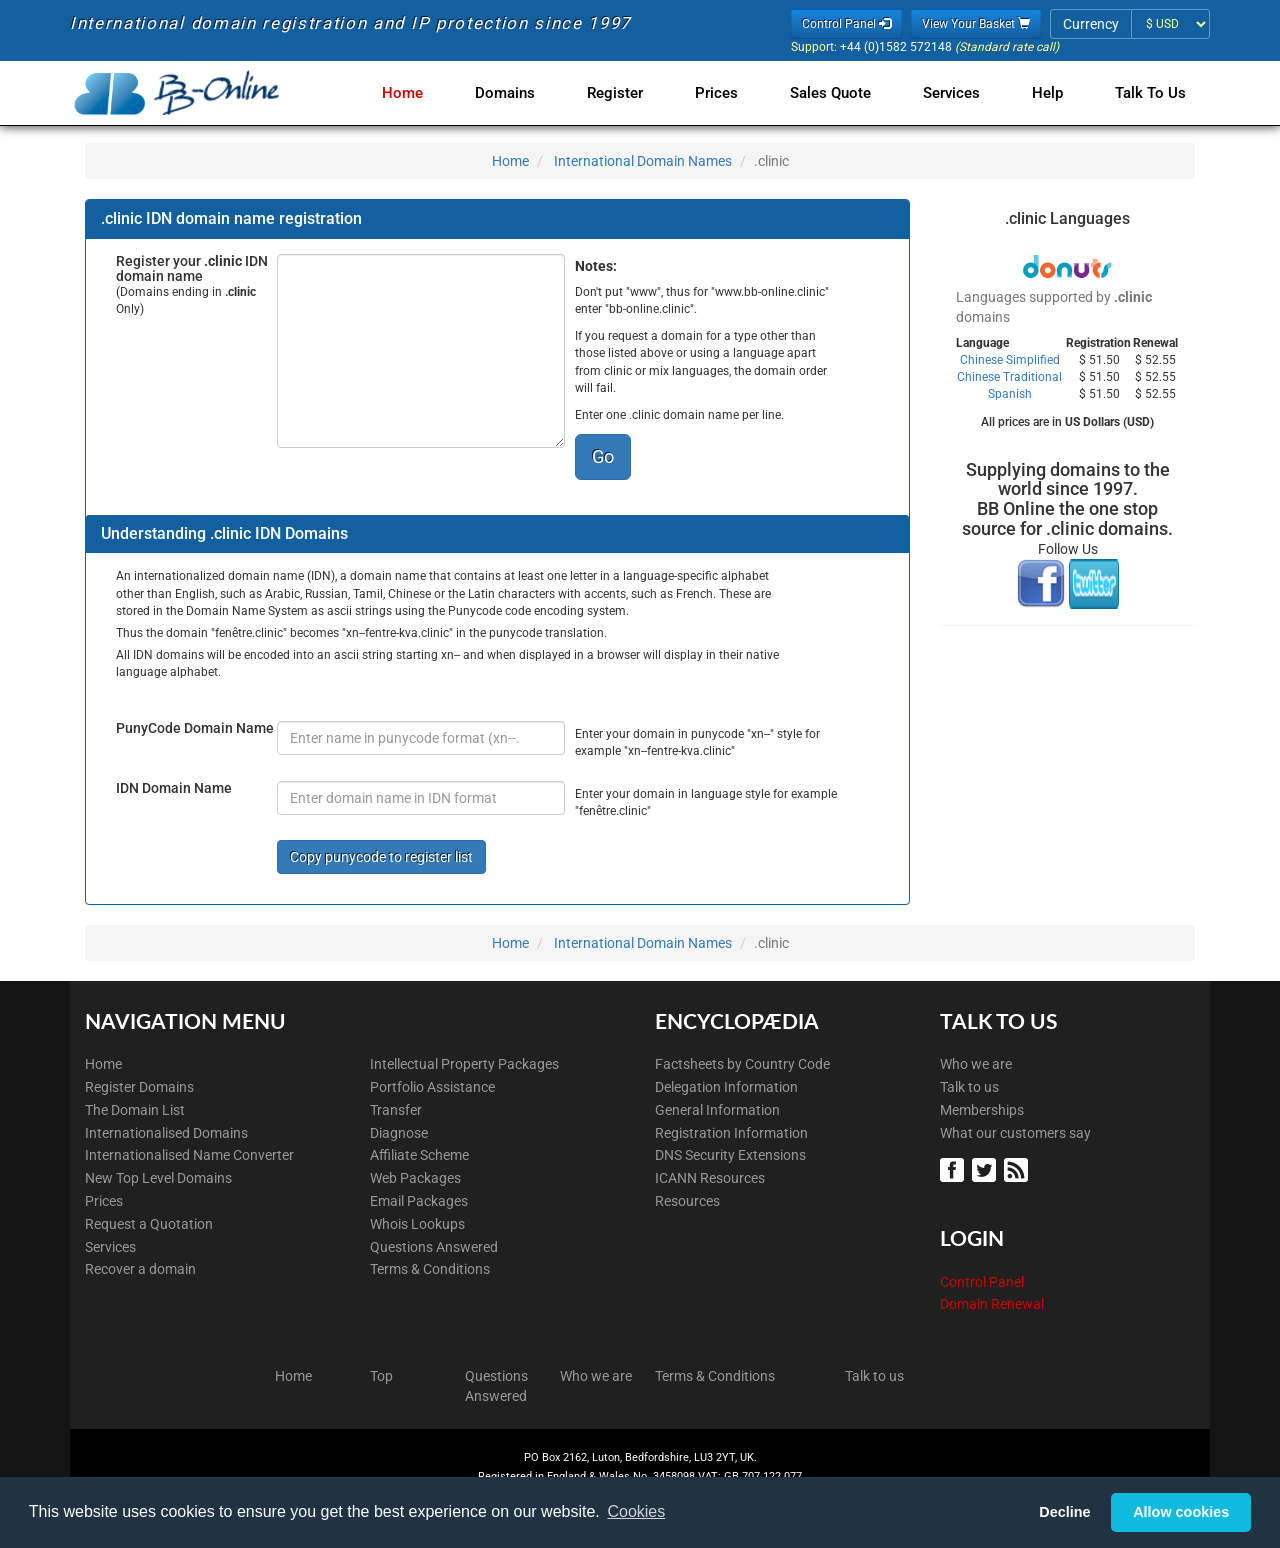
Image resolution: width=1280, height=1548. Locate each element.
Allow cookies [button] (1181, 1512)
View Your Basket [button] (976, 24)
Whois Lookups (417, 1224)
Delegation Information (726, 1087)
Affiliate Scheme (419, 1155)
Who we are (976, 1064)
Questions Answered (434, 1247)
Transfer (396, 1110)
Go (603, 456)
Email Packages (419, 1201)
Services (959, 93)
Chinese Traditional (1009, 377)
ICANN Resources (710, 1178)
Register (635, 93)
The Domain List (135, 1110)
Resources (687, 1201)
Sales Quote (842, 93)
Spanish (1010, 394)
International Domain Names (643, 161)
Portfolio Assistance (432, 1087)
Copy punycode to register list (381, 857)
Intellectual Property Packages (464, 1064)
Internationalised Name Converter (189, 1155)
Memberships (982, 1110)
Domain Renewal (992, 1304)
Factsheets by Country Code (742, 1064)
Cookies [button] (636, 1511)
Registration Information (731, 1133)
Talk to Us (1150, 93)
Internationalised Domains (166, 1133)
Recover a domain (140, 1269)
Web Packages (415, 1178)
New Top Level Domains (158, 1178)
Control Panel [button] (846, 24)
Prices (732, 93)
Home (430, 93)
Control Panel (982, 1282)
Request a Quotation (149, 1224)
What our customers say (1015, 1133)
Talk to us (969, 1087)
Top (381, 1376)
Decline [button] (1064, 1512)
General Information (717, 1110)
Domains (529, 93)
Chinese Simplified (1010, 360)
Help (1051, 93)
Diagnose (399, 1133)
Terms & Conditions (430, 1269)
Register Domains (139, 1087)
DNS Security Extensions (730, 1155)
